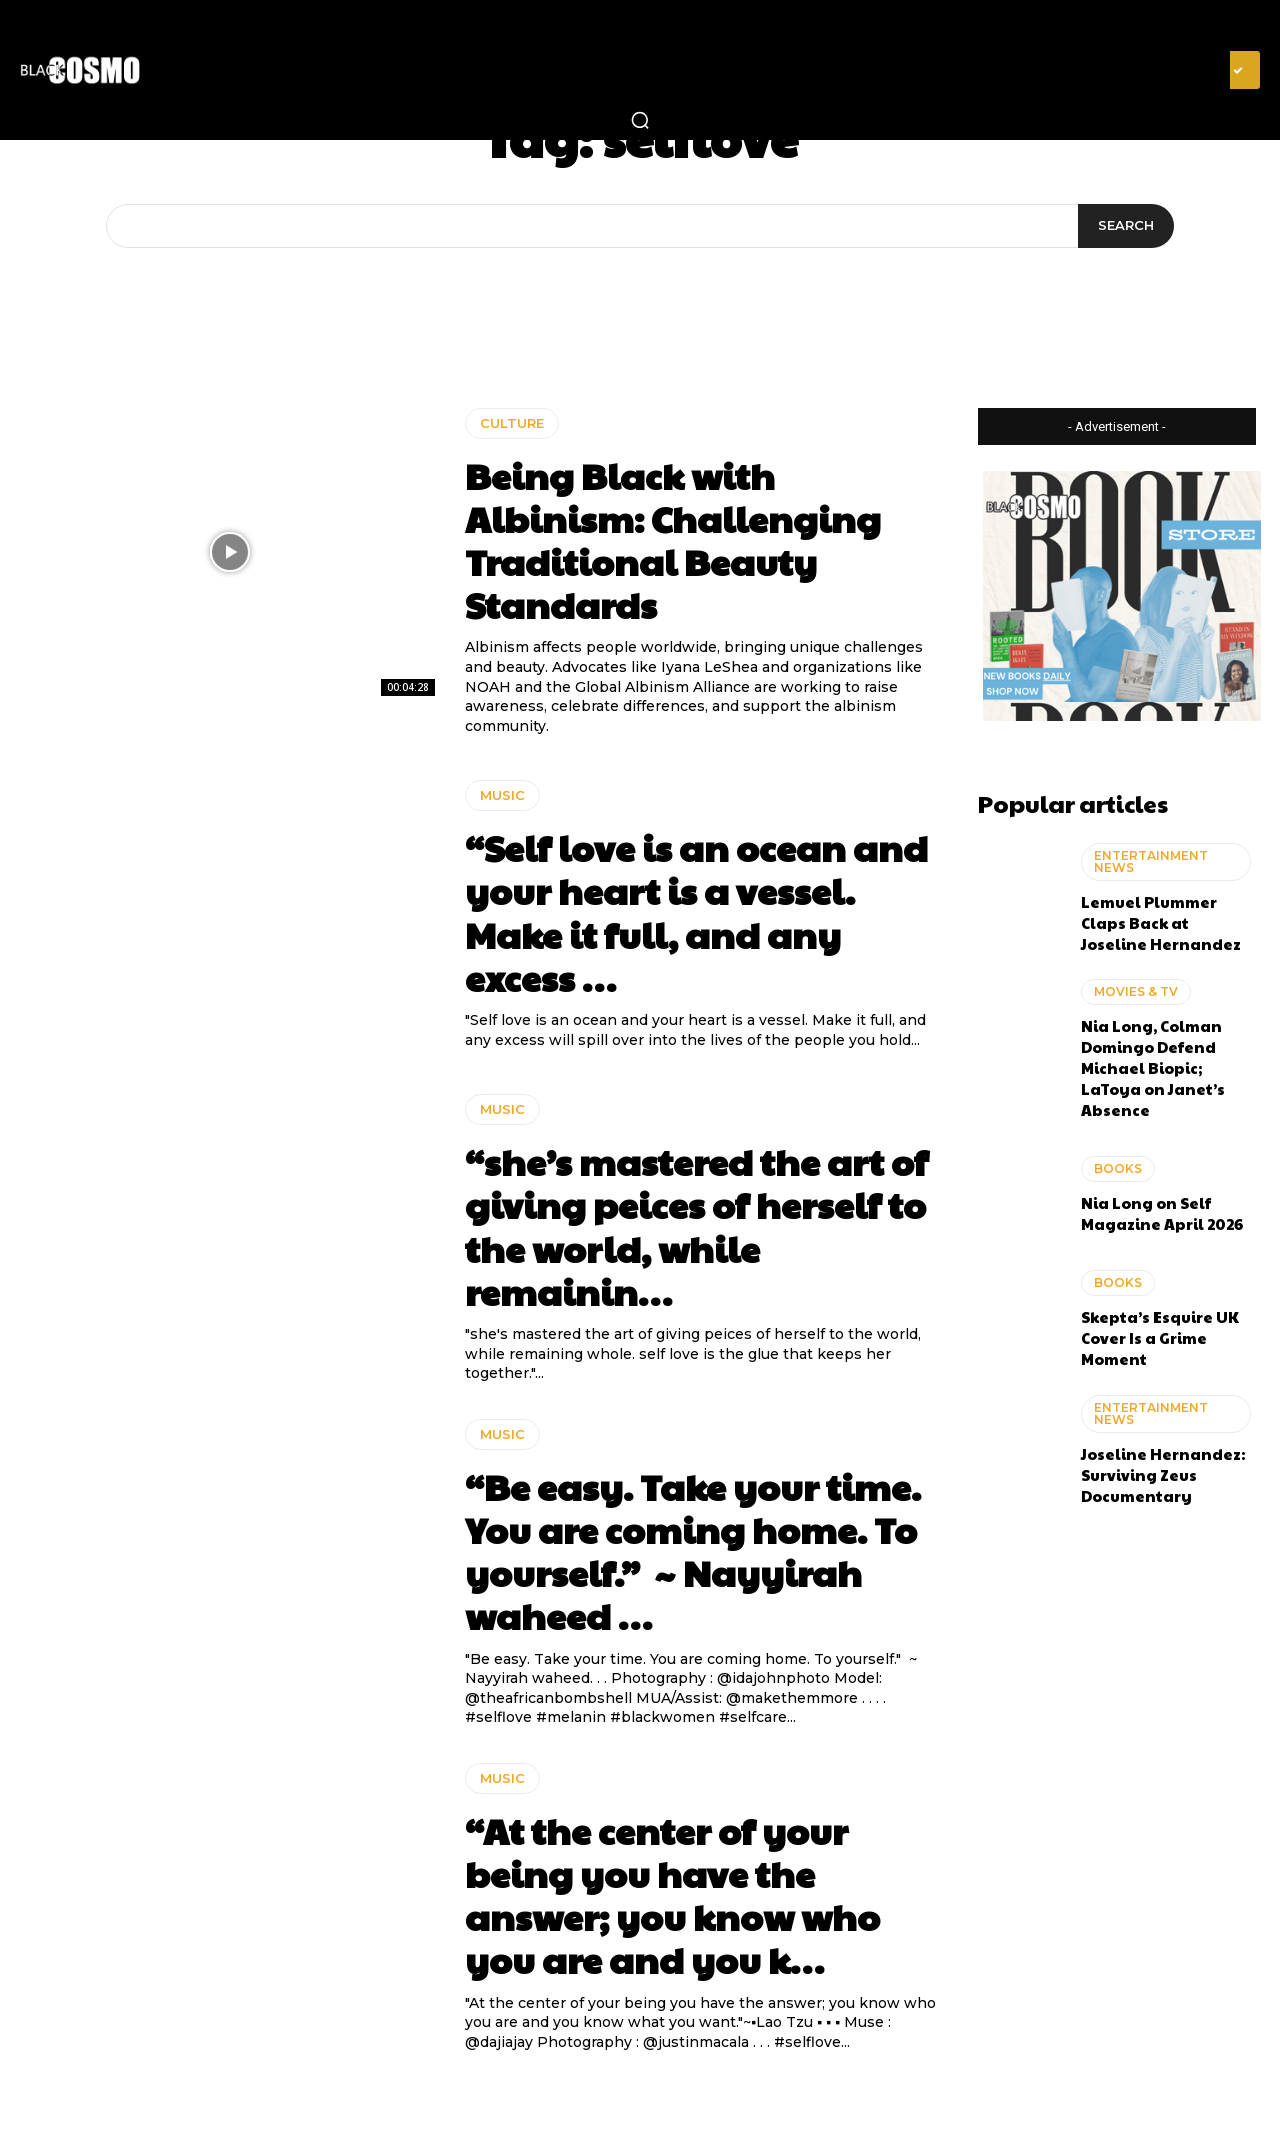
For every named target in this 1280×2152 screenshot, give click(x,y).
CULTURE (512, 423)
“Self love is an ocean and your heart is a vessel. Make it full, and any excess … (696, 912)
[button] (640, 120)
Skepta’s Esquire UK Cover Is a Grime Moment (1160, 1337)
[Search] (1126, 226)
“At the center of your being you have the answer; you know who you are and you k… (672, 1895)
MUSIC (502, 795)
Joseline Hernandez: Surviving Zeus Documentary (1163, 1474)
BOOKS (1118, 1168)
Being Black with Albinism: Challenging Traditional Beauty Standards (673, 540)
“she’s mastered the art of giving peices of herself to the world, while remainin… (696, 1226)
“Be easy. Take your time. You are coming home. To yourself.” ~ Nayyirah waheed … (693, 1551)
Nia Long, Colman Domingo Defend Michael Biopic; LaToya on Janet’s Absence (1153, 1067)
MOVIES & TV (1136, 991)
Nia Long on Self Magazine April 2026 (1162, 1213)
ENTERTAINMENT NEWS (1151, 861)
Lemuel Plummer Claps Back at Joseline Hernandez (1161, 922)
